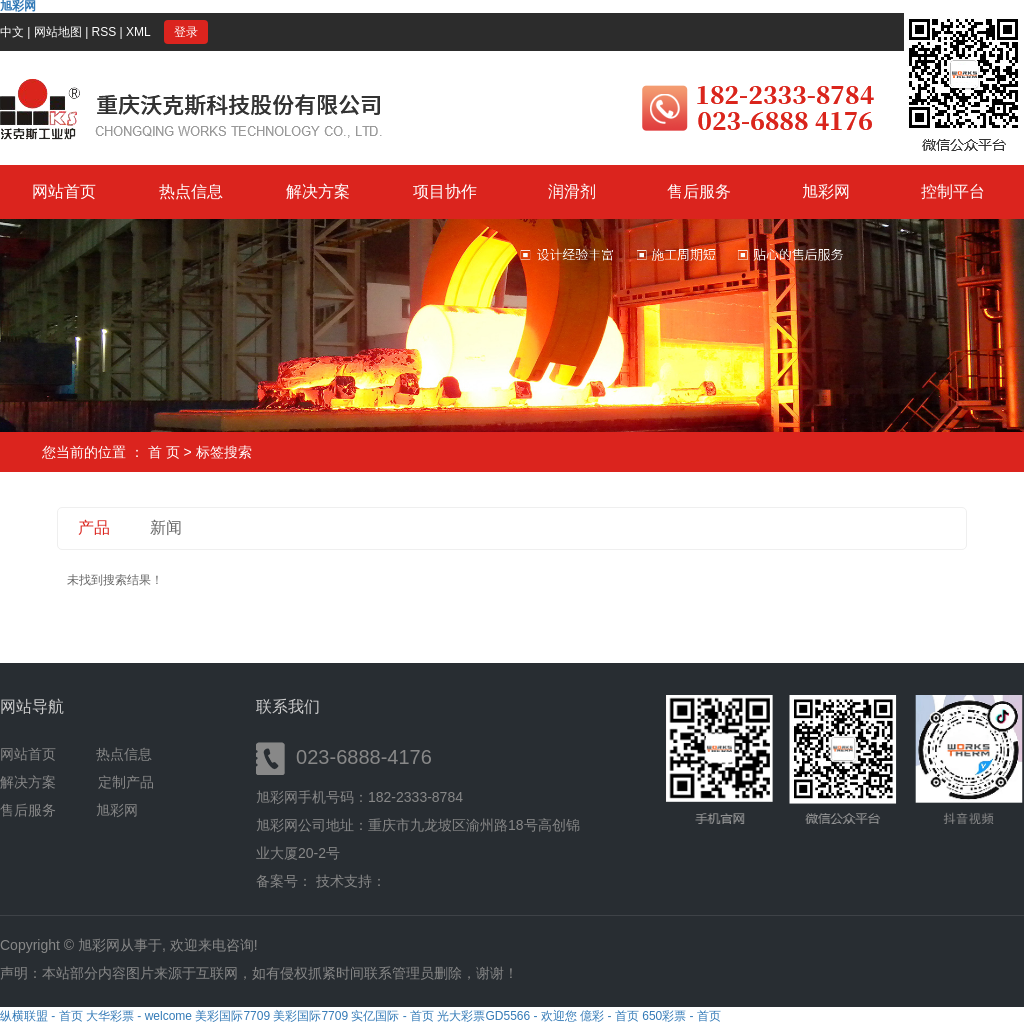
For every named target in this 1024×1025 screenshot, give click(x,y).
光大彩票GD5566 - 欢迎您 (506, 1016)
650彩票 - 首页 (681, 1016)
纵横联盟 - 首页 (41, 1016)
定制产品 (126, 782)
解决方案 (318, 191)
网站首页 (64, 191)
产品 (94, 527)
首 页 (164, 452)
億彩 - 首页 (609, 1016)
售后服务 (699, 191)
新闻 (166, 527)
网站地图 (58, 32)
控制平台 (953, 191)
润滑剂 (572, 191)
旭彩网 (826, 191)
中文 (12, 32)
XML (138, 32)
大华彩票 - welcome (139, 1016)
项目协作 (445, 191)
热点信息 (191, 191)
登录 (186, 32)
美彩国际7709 (232, 1016)
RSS (104, 32)
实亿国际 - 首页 (392, 1016)
